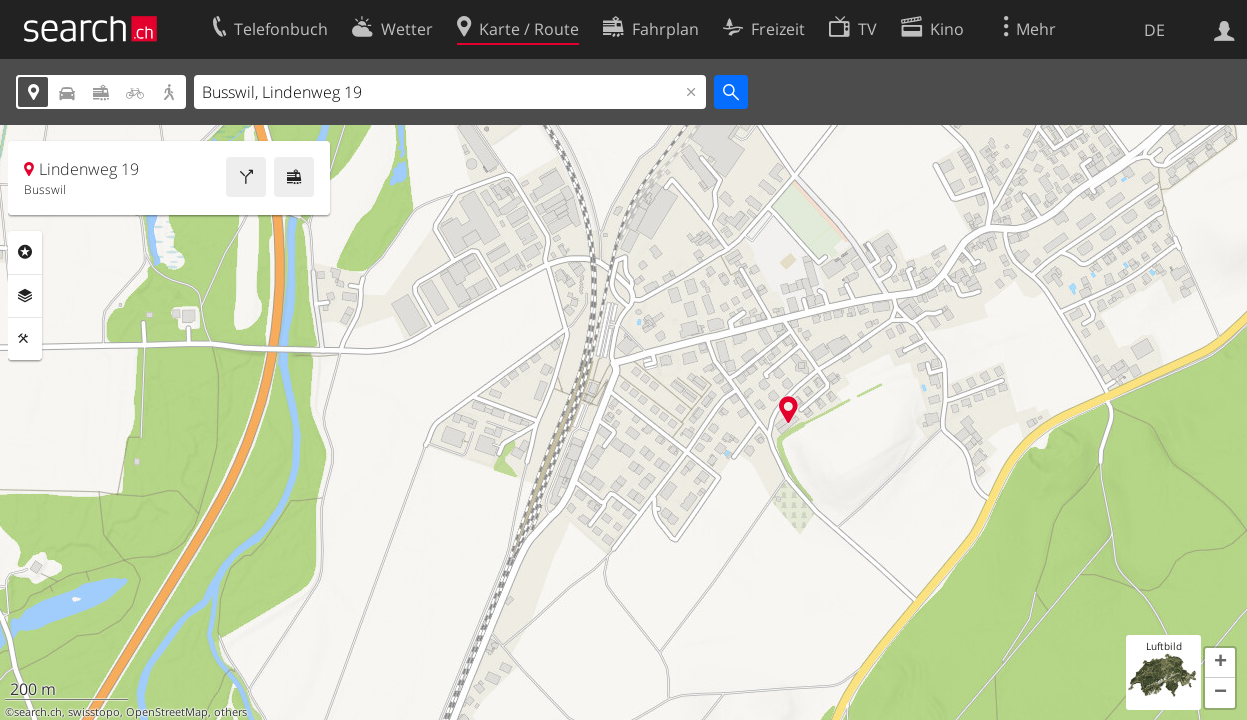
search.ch (38, 712)
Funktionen (25, 339)
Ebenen (25, 296)
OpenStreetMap (167, 712)
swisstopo (94, 712)
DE (1154, 30)
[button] (1220, 663)
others (230, 712)
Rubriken (25, 252)
